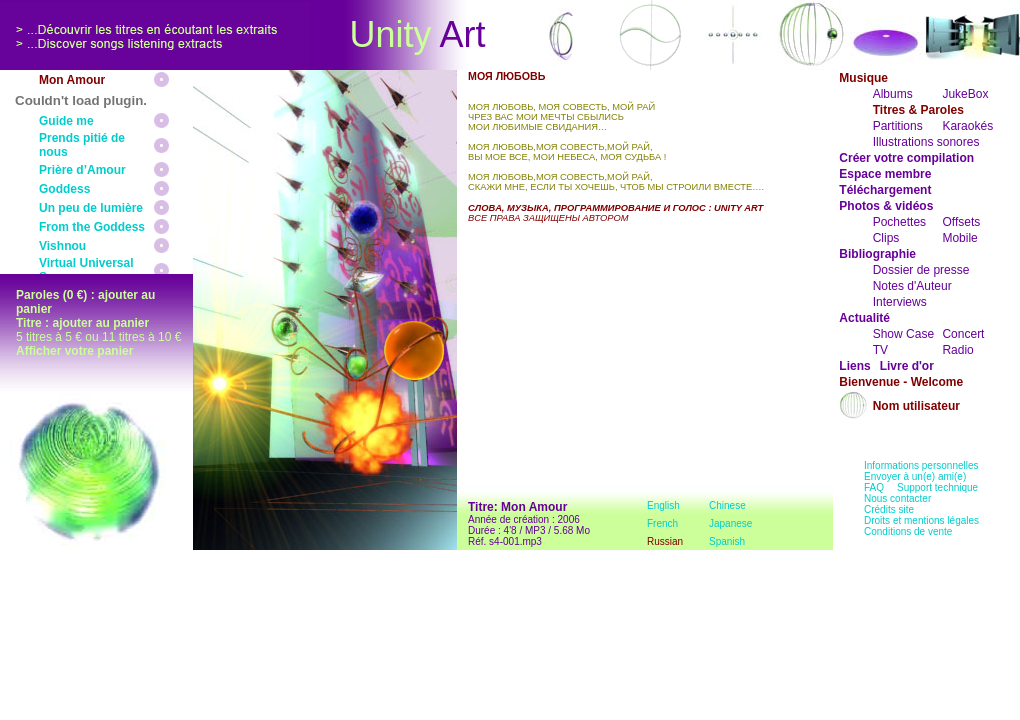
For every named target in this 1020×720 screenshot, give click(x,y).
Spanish (727, 541)
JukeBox (965, 94)
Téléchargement (885, 190)
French (662, 523)
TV (880, 350)
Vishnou (62, 246)
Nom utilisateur (916, 406)
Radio (957, 350)
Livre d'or (907, 366)
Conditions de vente (908, 531)
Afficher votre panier (74, 351)
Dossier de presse (921, 270)
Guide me (66, 121)
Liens (854, 366)
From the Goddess (92, 227)
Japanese (730, 523)
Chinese (727, 505)
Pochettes (899, 222)
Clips (886, 238)
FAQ (874, 487)
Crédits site (889, 509)
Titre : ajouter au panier (82, 323)
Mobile (959, 238)
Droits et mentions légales (921, 520)
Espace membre (885, 174)
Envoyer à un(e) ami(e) (915, 476)
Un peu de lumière (91, 208)
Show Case (903, 334)
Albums (893, 94)
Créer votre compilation (906, 158)
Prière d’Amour (82, 170)
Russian (665, 541)
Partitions (898, 126)
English (663, 505)
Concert (963, 334)
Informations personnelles (921, 465)
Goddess (64, 189)
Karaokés (967, 126)
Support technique (937, 487)
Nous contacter (897, 498)
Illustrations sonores (926, 142)
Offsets (961, 222)
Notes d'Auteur (912, 286)
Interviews (900, 302)
